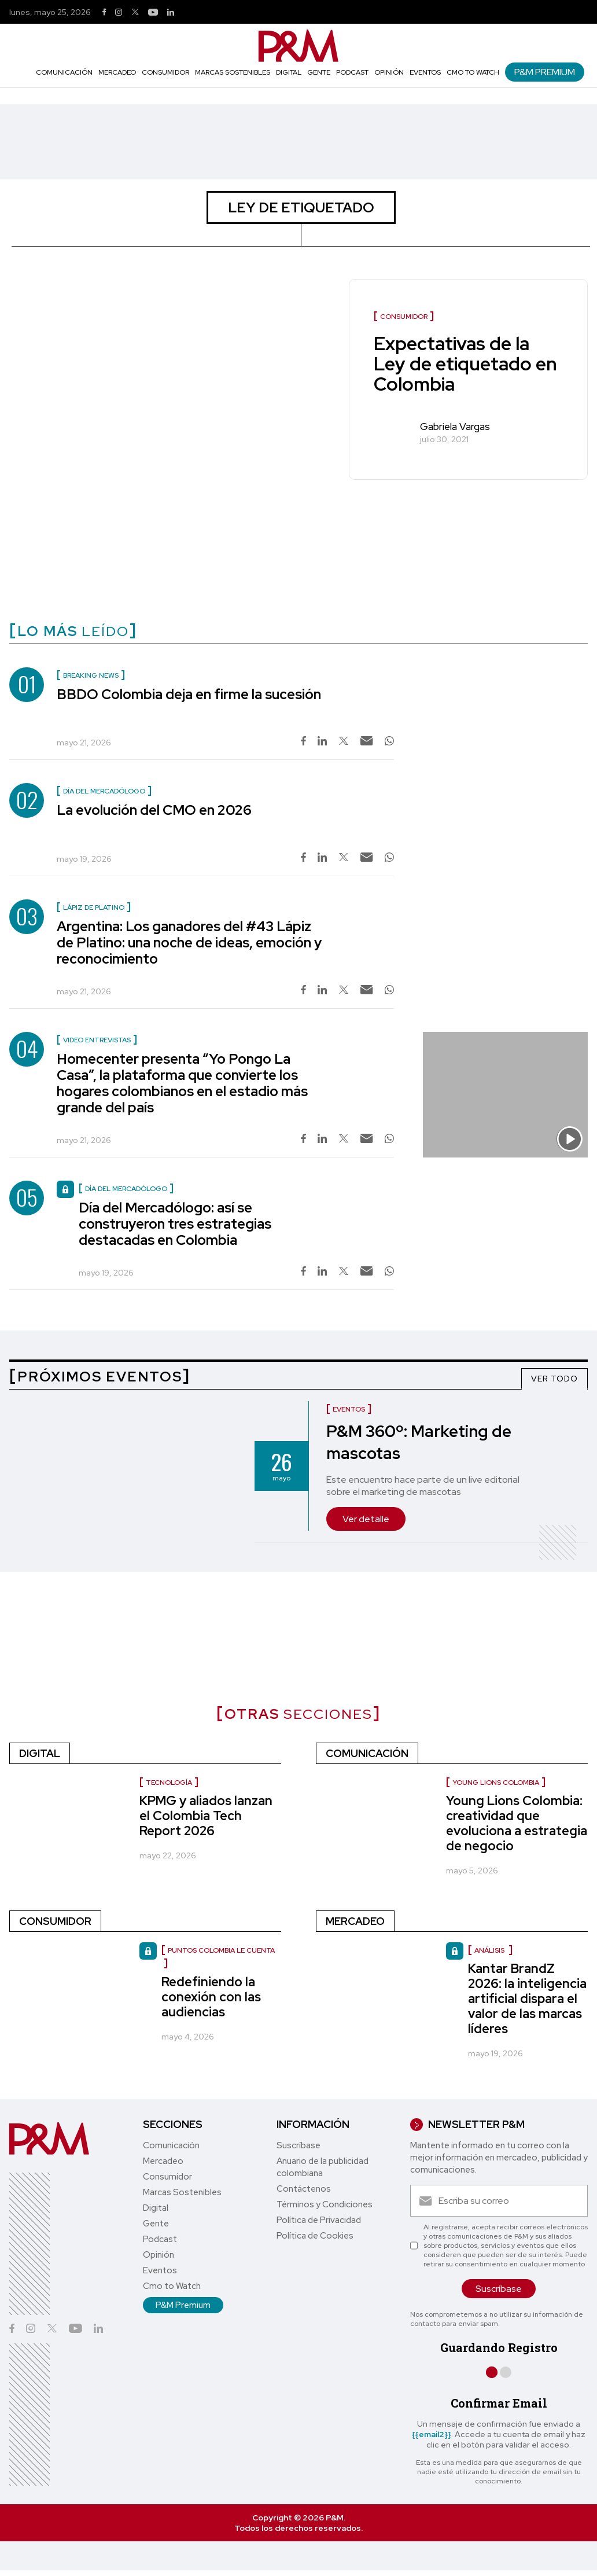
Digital (288, 72)
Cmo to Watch (473, 72)
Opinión (389, 72)
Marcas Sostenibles (232, 72)
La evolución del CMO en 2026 (154, 810)
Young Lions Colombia (495, 1782)
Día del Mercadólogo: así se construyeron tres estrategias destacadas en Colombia (175, 1224)
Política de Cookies (315, 2235)
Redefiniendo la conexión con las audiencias (211, 1997)
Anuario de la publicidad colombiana (322, 2167)
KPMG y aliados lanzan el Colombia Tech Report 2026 (205, 1815)
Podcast (352, 72)
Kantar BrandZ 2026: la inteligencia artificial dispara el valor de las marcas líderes (527, 1998)
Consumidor (165, 72)
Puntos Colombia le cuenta (221, 1950)
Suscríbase (298, 2145)
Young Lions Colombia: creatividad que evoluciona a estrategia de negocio (516, 1823)
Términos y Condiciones (325, 2204)
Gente (318, 72)
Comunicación (64, 72)
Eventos (425, 72)
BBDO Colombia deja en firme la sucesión (189, 694)
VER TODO (554, 1378)
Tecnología (169, 1782)
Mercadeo (117, 72)
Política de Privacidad (319, 2220)
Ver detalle (365, 1519)
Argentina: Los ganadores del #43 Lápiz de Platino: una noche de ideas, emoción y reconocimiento (189, 942)
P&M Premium (544, 72)
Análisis (490, 1950)
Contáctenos (304, 2189)
